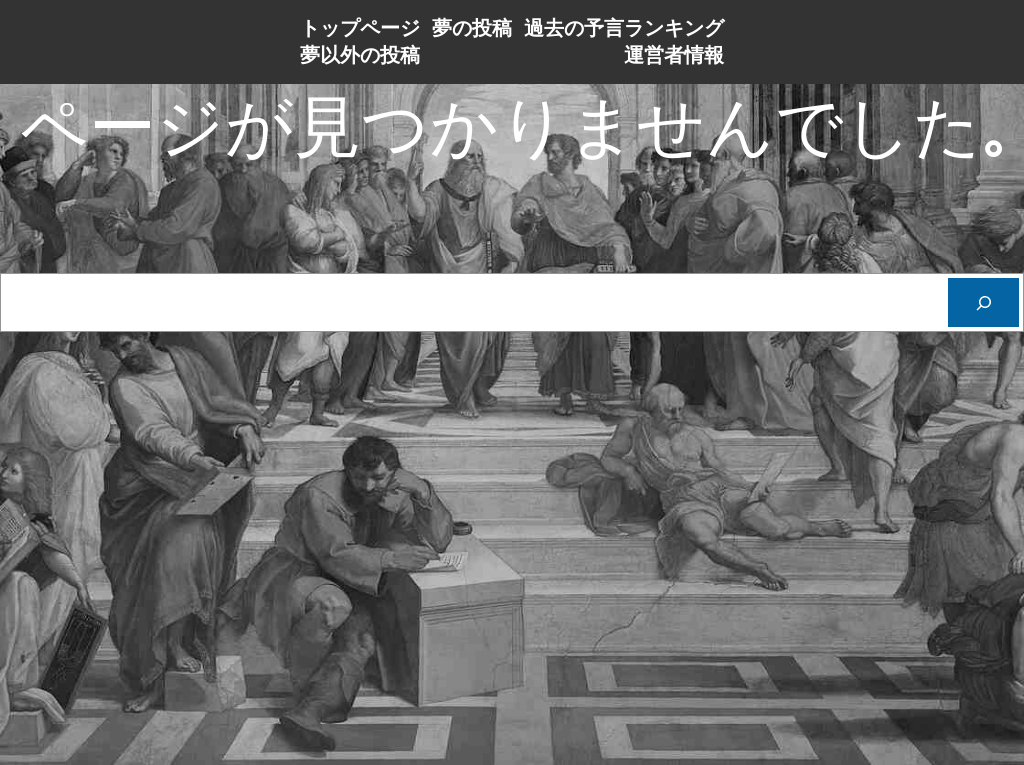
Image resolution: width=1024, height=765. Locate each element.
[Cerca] (983, 302)
